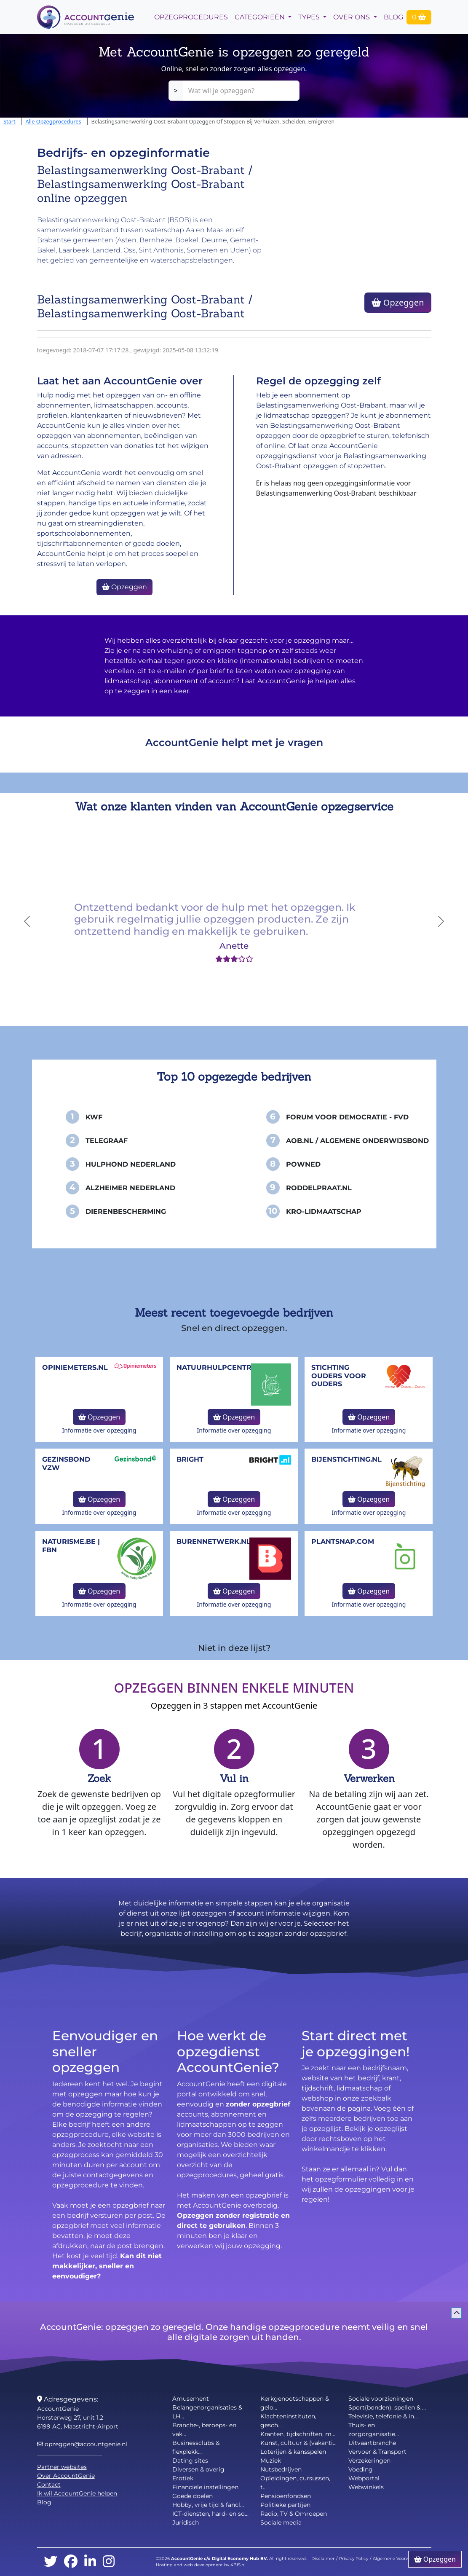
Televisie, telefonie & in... (383, 2416)
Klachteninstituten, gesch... (288, 2420)
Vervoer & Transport (377, 2451)
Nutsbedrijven (281, 2469)
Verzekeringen (369, 2460)
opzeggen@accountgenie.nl (82, 2444)
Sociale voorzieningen (380, 2398)
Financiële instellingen (205, 2487)
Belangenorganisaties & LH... (207, 2412)
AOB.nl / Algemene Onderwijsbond (357, 1141)
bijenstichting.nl (346, 1459)
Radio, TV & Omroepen (293, 2513)
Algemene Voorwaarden (399, 2558)
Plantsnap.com (342, 1542)
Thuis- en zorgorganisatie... (373, 2429)
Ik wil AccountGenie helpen (77, 2493)
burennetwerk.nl (214, 1542)
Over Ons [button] (352, 17)
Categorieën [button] (260, 17)
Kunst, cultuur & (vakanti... (298, 2443)
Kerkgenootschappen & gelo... (294, 2403)
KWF (94, 1117)
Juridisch (185, 2522)
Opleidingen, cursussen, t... (295, 2482)
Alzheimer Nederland (130, 1188)
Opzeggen (398, 302)
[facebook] (71, 2562)
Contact (49, 2484)
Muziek (270, 2460)
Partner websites (62, 2467)
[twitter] (50, 2562)
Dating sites (190, 2460)
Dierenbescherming (126, 1212)
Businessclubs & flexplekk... (195, 2447)
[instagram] (109, 2562)
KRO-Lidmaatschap (323, 1212)
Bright (190, 1459)
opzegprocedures (191, 17)
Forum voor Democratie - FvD (347, 1117)
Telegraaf (107, 1141)
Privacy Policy (353, 2558)
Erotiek (182, 2478)
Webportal (364, 2478)
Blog (393, 17)
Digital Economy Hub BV (239, 2558)
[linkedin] (90, 2562)
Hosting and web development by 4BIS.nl (201, 2565)
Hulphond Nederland (131, 1164)
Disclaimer (322, 2558)
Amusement (190, 2398)
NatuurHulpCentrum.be (226, 1367)
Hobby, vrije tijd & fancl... (208, 2505)
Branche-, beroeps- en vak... (204, 2429)
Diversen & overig (198, 2469)
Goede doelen (192, 2496)
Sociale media (281, 2522)
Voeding (360, 2469)
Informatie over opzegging (99, 1430)
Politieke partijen (285, 2505)
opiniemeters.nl (75, 1367)
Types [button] (309, 17)
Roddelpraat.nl (319, 1188)
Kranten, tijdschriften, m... (297, 2434)
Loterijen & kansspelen (293, 2451)
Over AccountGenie (66, 2475)
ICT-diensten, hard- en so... (210, 2513)
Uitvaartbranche (372, 2443)
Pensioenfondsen (285, 2496)
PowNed (303, 1164)
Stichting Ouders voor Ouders (338, 1375)
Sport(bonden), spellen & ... (387, 2407)
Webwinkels (366, 2487)
